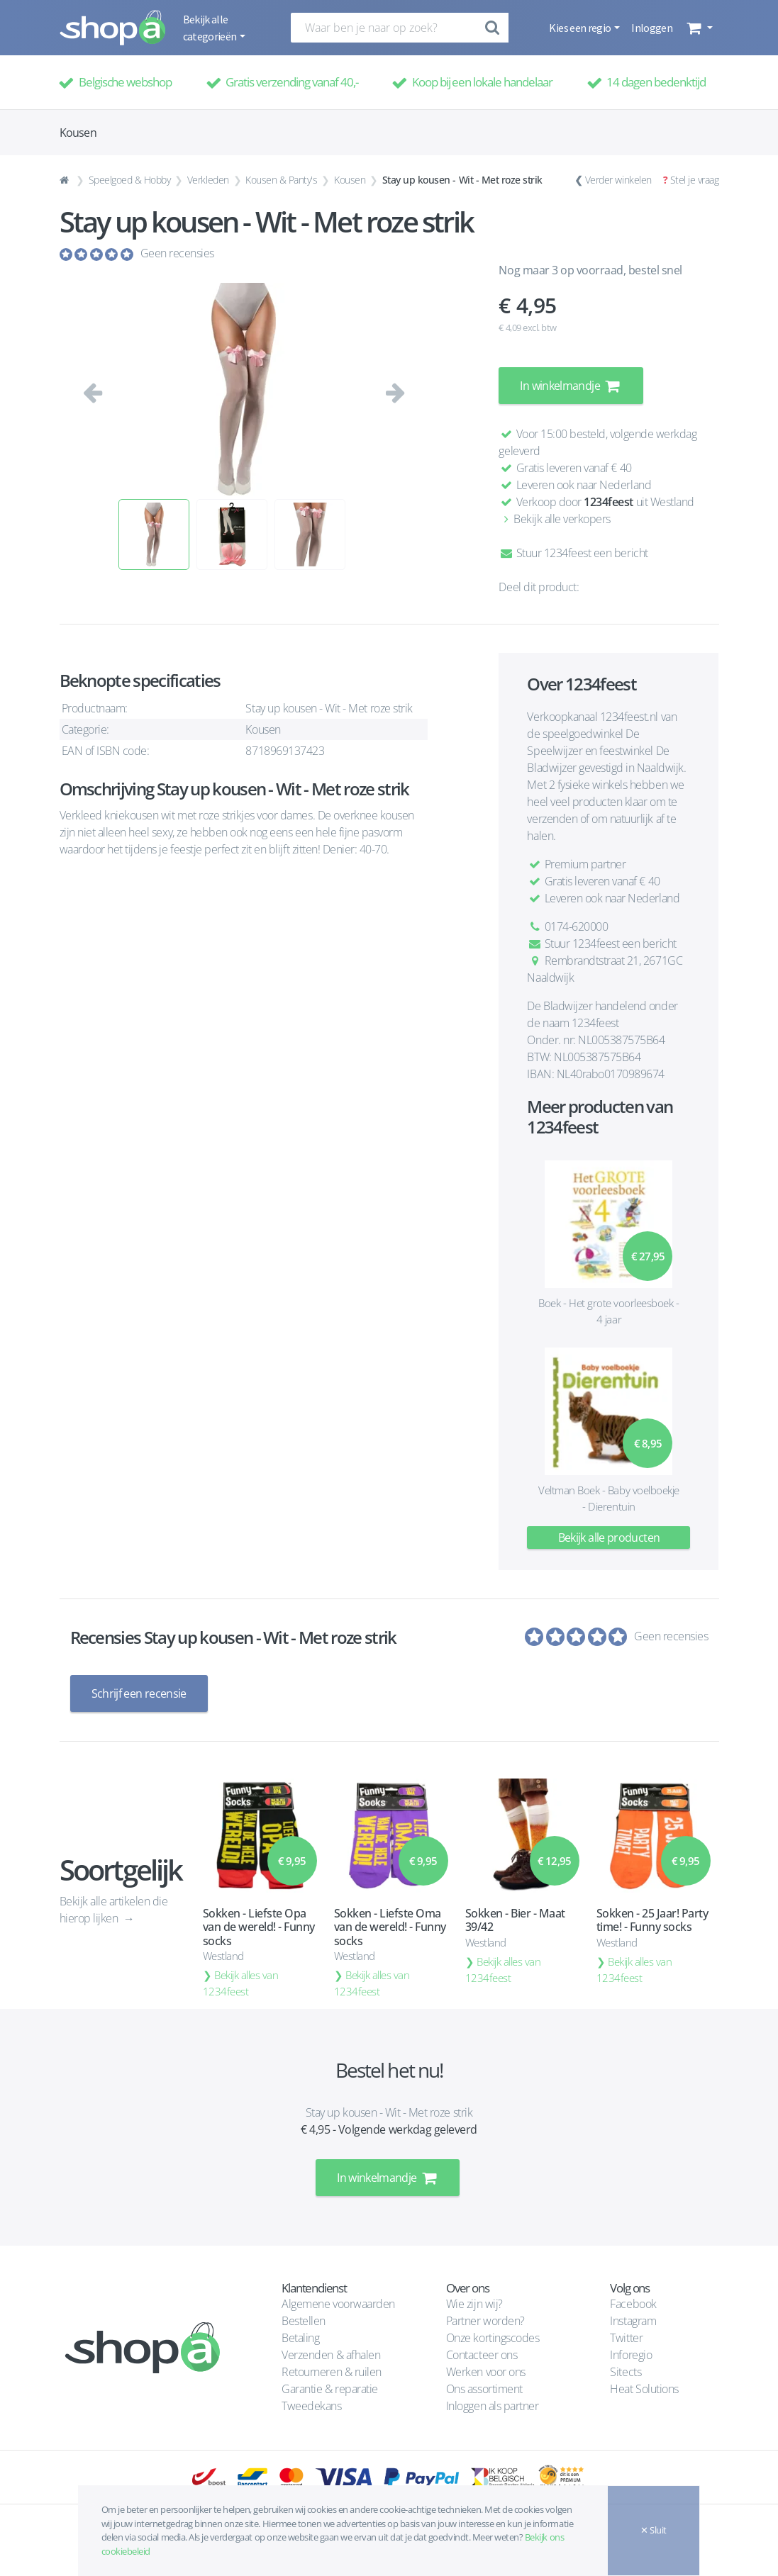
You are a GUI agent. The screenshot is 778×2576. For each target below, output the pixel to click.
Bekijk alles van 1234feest (241, 1982)
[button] (698, 27)
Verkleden (208, 179)
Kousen (349, 179)
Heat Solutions (645, 2388)
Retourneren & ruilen (331, 2371)
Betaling (300, 2337)
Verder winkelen (618, 179)
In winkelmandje (570, 385)
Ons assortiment (484, 2388)
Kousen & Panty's (281, 179)
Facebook (633, 2303)
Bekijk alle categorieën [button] (210, 27)
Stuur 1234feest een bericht (573, 553)
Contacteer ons (481, 2354)
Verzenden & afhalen (331, 2354)
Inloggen (651, 28)
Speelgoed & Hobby (130, 179)
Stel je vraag (694, 179)
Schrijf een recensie (139, 1693)
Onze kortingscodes (492, 2337)
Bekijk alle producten (609, 1537)
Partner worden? (485, 2320)
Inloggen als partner (492, 2405)
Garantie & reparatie (329, 2388)
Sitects (626, 2371)
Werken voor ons (486, 2371)
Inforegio (632, 2354)
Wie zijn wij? (474, 2303)
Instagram (633, 2320)
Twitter (626, 2337)
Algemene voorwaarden (338, 2303)
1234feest (608, 502)
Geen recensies (177, 253)
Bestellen (304, 2320)
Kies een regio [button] (580, 28)
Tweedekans (311, 2405)
